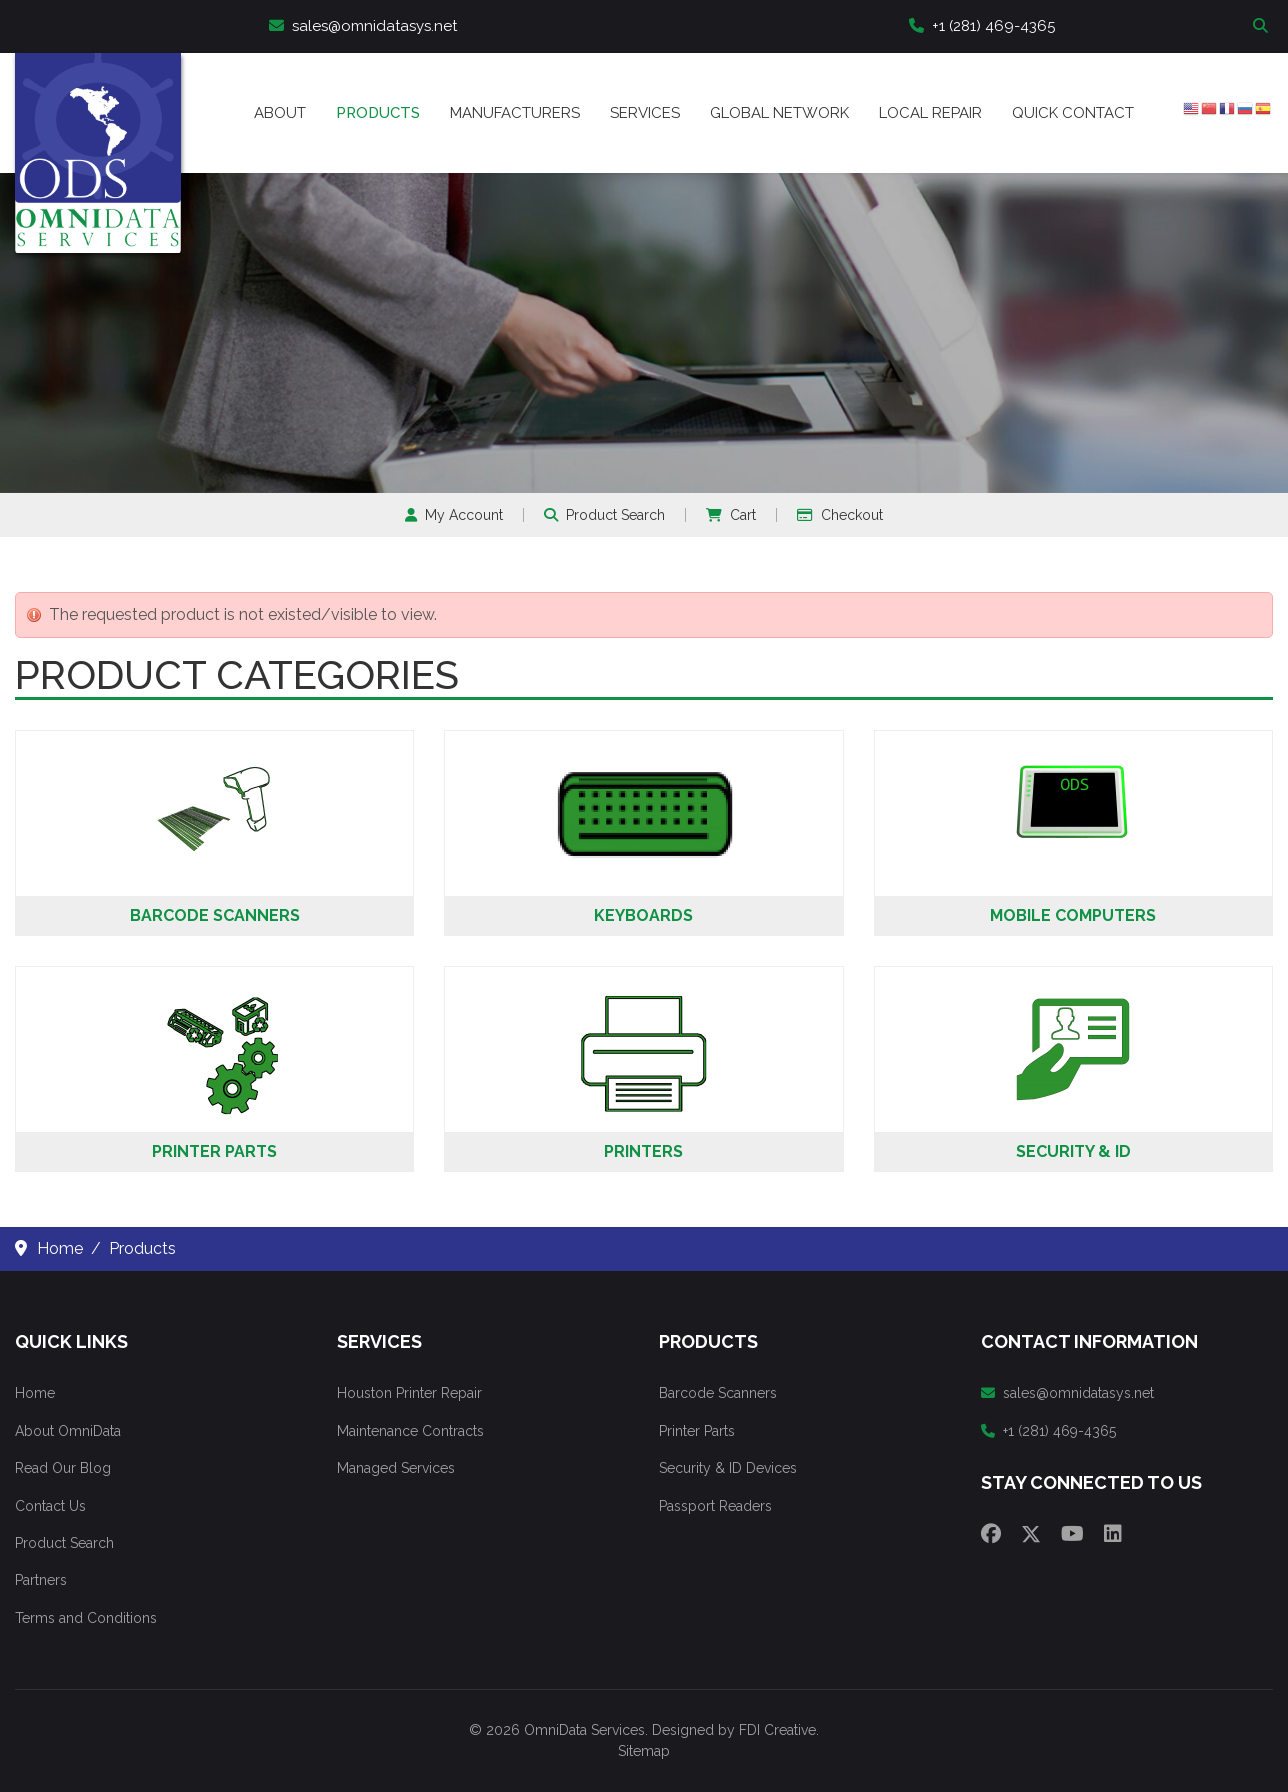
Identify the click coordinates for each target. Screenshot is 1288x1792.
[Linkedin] (1113, 1534)
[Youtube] (1072, 1534)
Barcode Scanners (215, 915)
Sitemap (644, 1751)
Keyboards (643, 915)
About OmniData (68, 1431)
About (280, 113)
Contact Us (50, 1506)
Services (645, 113)
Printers (643, 1151)
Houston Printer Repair (409, 1393)
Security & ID (1073, 1151)
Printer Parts (214, 1151)
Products (378, 113)
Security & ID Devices (728, 1468)
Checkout (840, 515)
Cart (731, 515)
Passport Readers (715, 1506)
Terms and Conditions (86, 1618)
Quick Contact (1073, 113)
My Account (454, 515)
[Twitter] (1031, 1534)
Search (1263, 26)
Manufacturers (515, 113)
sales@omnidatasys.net (363, 26)
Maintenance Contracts (410, 1431)
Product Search (604, 515)
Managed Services (396, 1468)
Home (35, 1393)
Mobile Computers (1073, 915)
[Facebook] (991, 1534)
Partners (41, 1580)
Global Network (779, 113)
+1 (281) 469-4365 (982, 26)
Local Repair (930, 113)
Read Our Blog (63, 1468)
